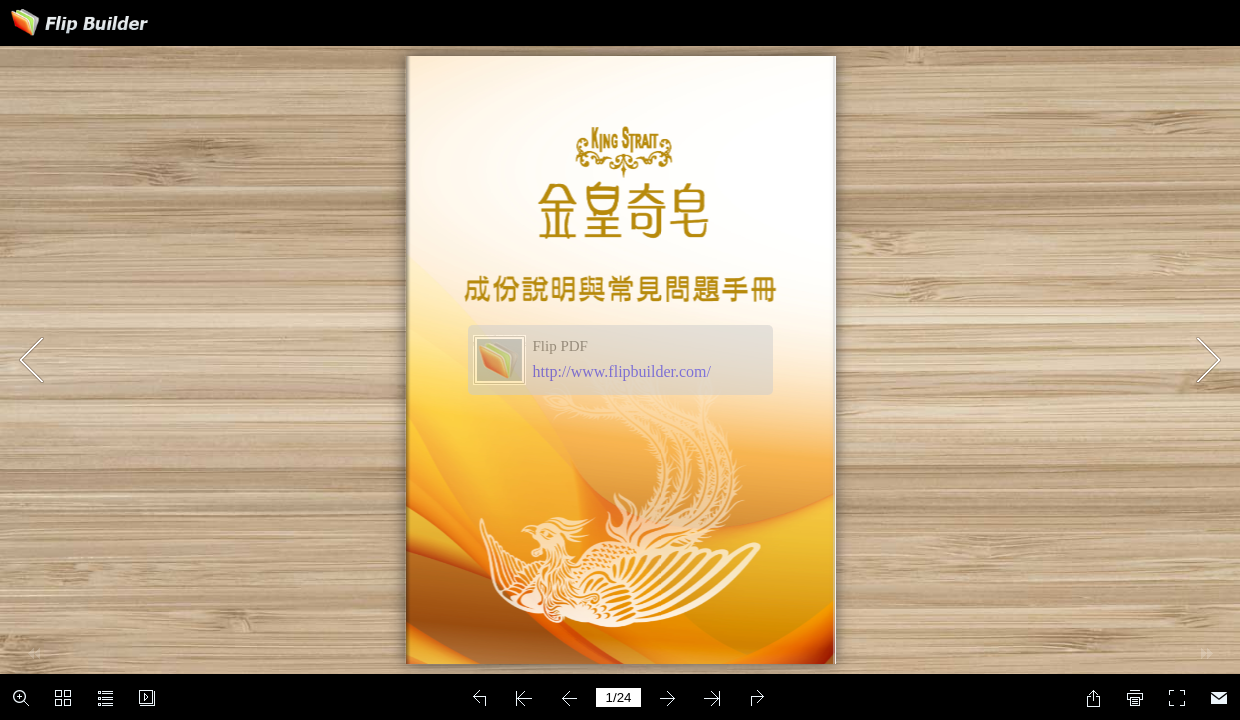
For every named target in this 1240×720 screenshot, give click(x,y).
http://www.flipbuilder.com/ (622, 371)
